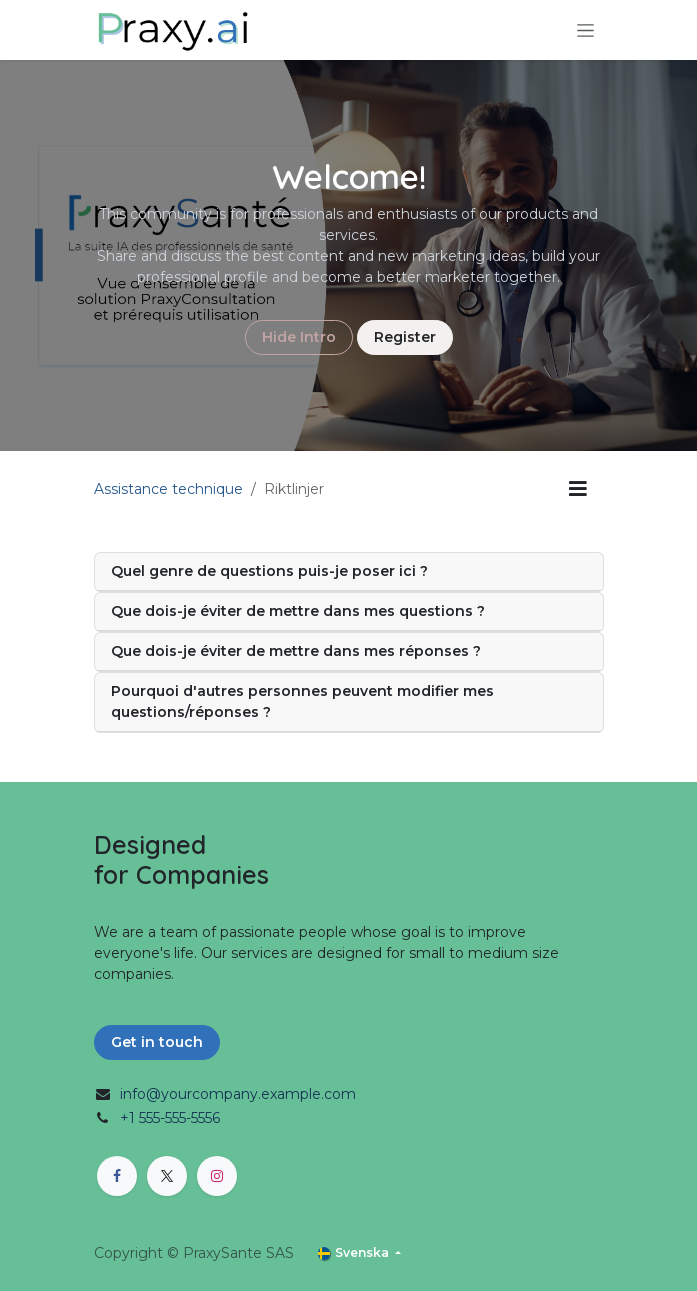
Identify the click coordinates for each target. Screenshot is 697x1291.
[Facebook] (117, 1176)
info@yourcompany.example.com (238, 1094)
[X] (167, 1176)
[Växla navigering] (585, 30)
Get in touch (157, 1042)
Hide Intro (299, 337)
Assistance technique (168, 489)
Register (405, 337)
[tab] (349, 572)
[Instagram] (217, 1176)
